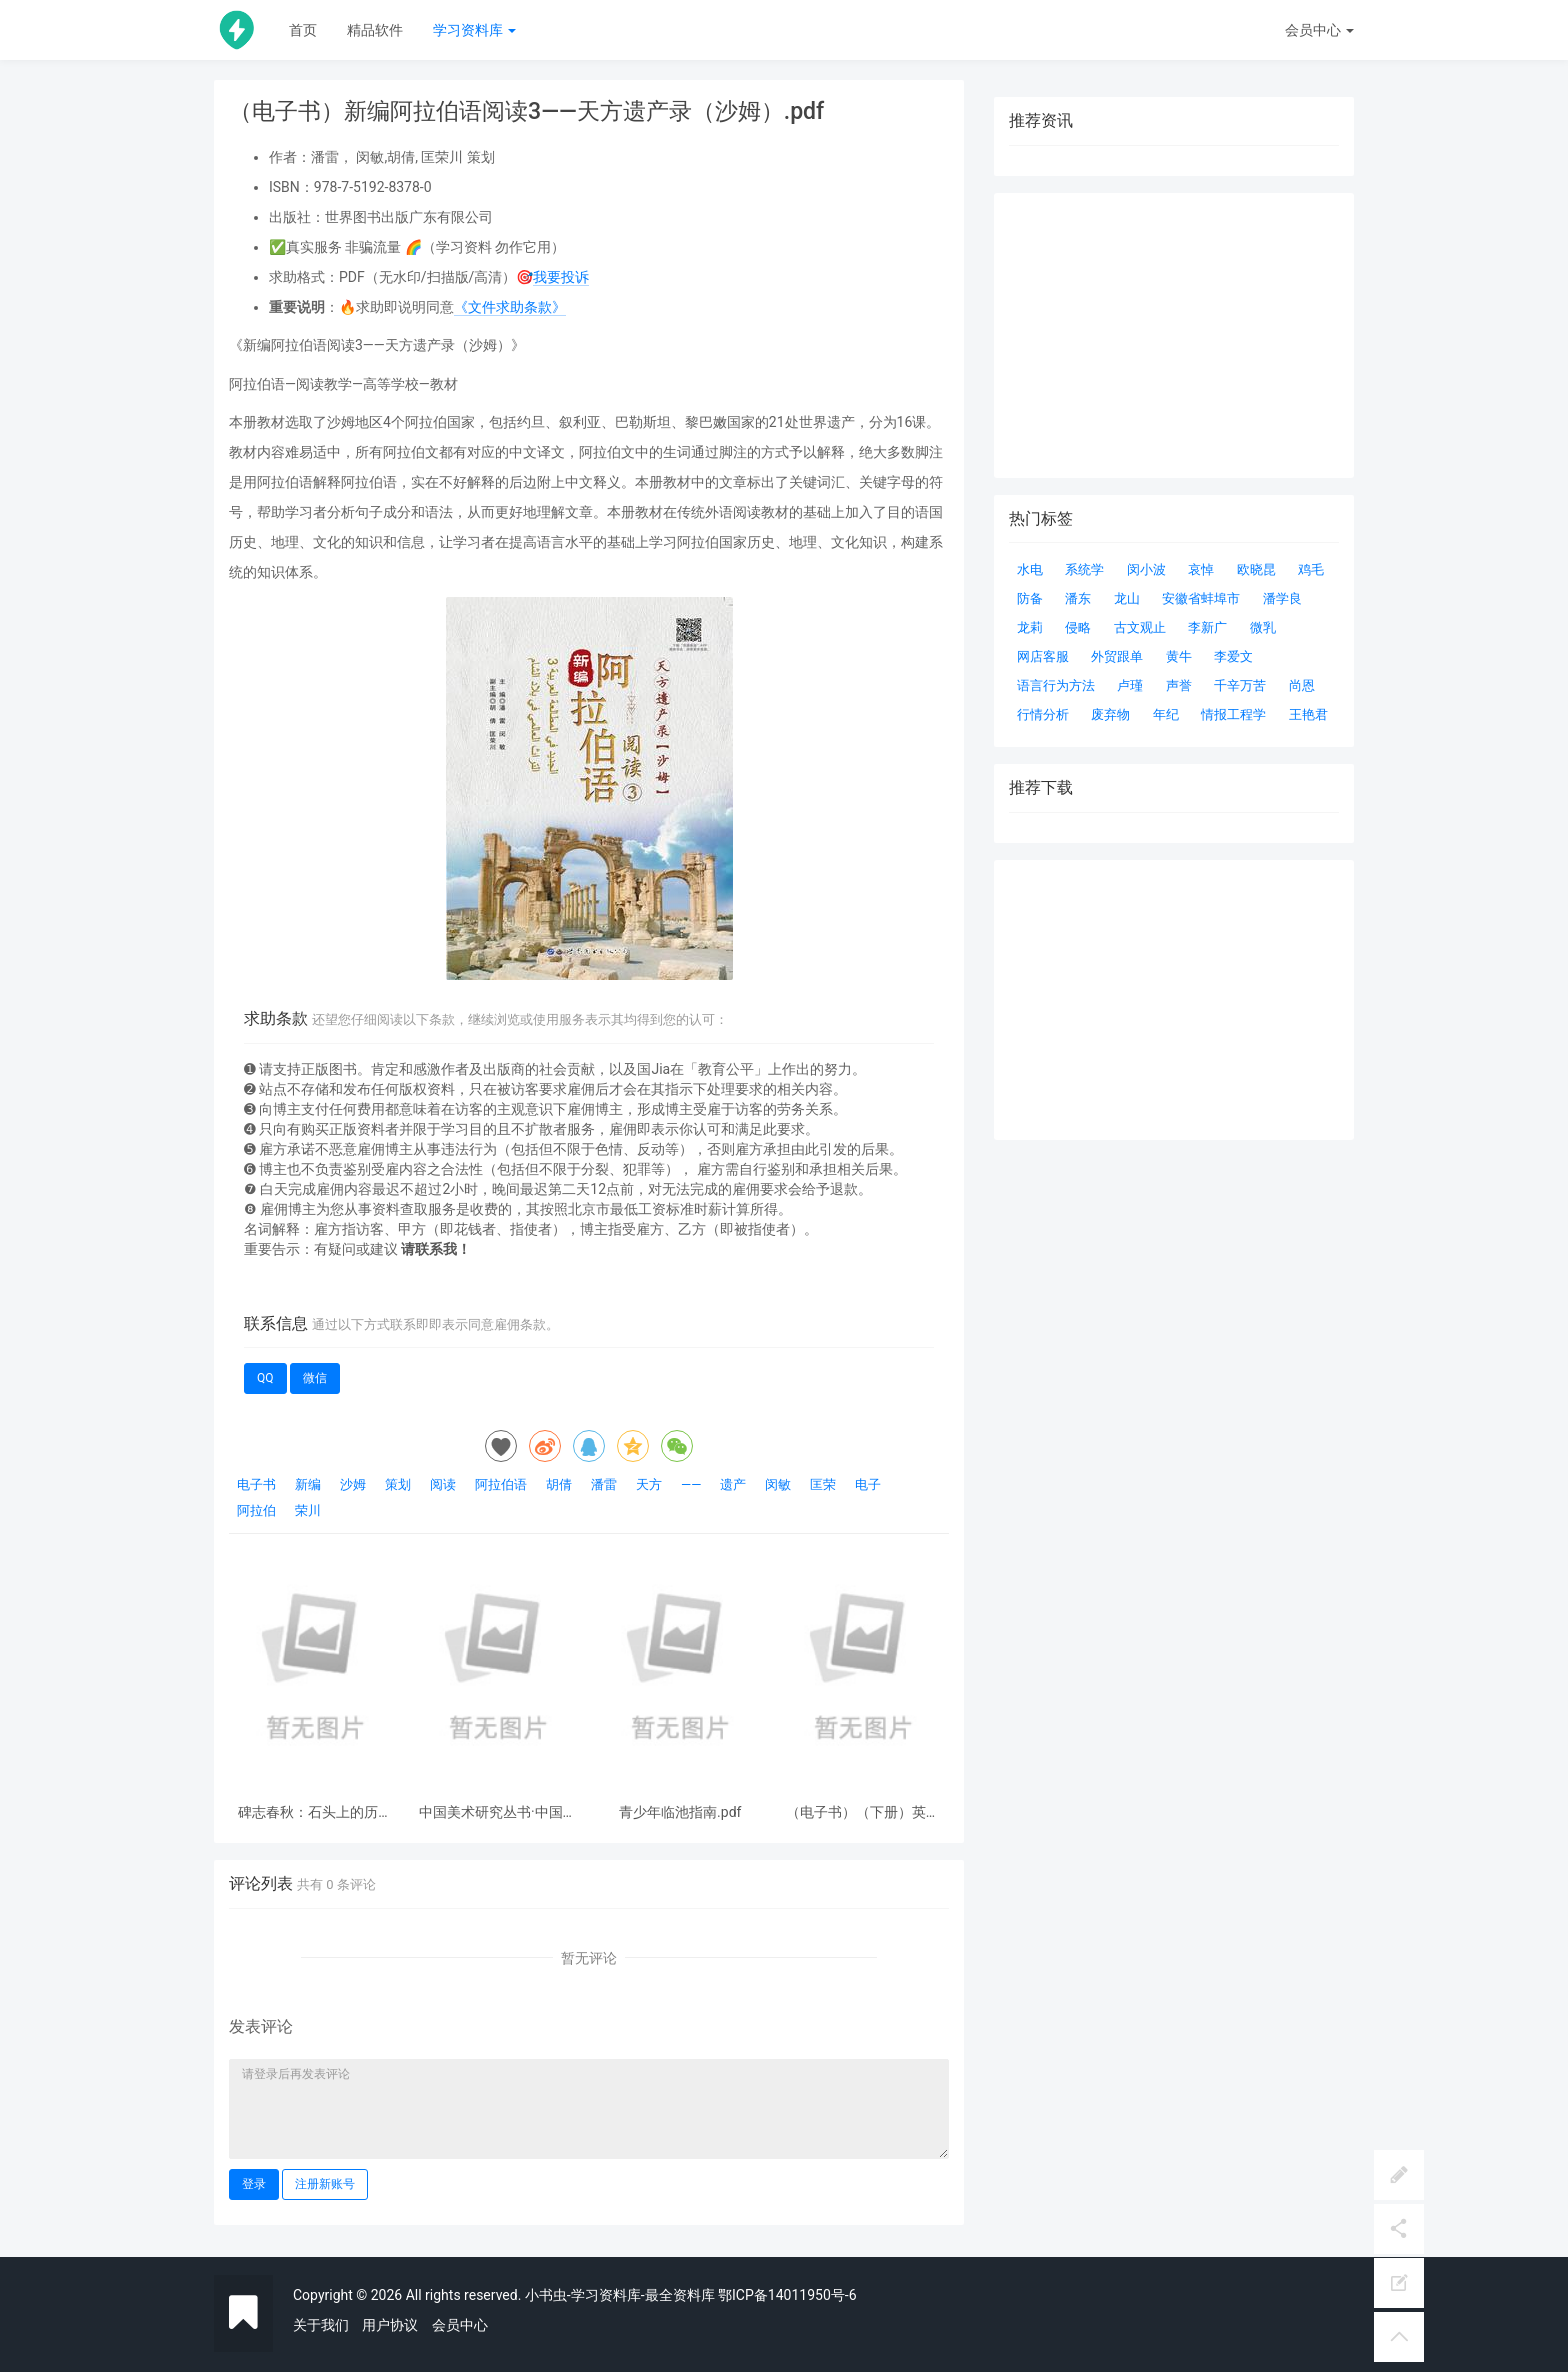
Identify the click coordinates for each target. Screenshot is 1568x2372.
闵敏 (778, 1484)
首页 (303, 30)
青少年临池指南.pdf (680, 1812)
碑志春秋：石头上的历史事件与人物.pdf (315, 1812)
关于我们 (321, 2325)
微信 (315, 1378)
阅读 (443, 1484)
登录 (254, 2184)
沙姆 (353, 1484)
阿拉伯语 (501, 1484)
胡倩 (559, 1484)
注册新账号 (325, 2184)
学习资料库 (474, 30)
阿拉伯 (256, 1510)
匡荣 (823, 1484)
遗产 (733, 1484)
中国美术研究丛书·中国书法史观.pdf (498, 1812)
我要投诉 (561, 277)
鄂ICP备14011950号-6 (787, 2295)
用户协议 (390, 2325)
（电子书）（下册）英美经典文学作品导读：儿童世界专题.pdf (863, 1812)
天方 (649, 1484)
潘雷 (604, 1484)
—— (691, 1484)
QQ (265, 1378)
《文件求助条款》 (510, 307)
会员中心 (460, 2325)
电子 (868, 1484)
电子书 (256, 1484)
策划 (398, 1484)
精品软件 (375, 30)
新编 (308, 1484)
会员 (1319, 30)
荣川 (308, 1510)
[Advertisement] (1174, 1000)
